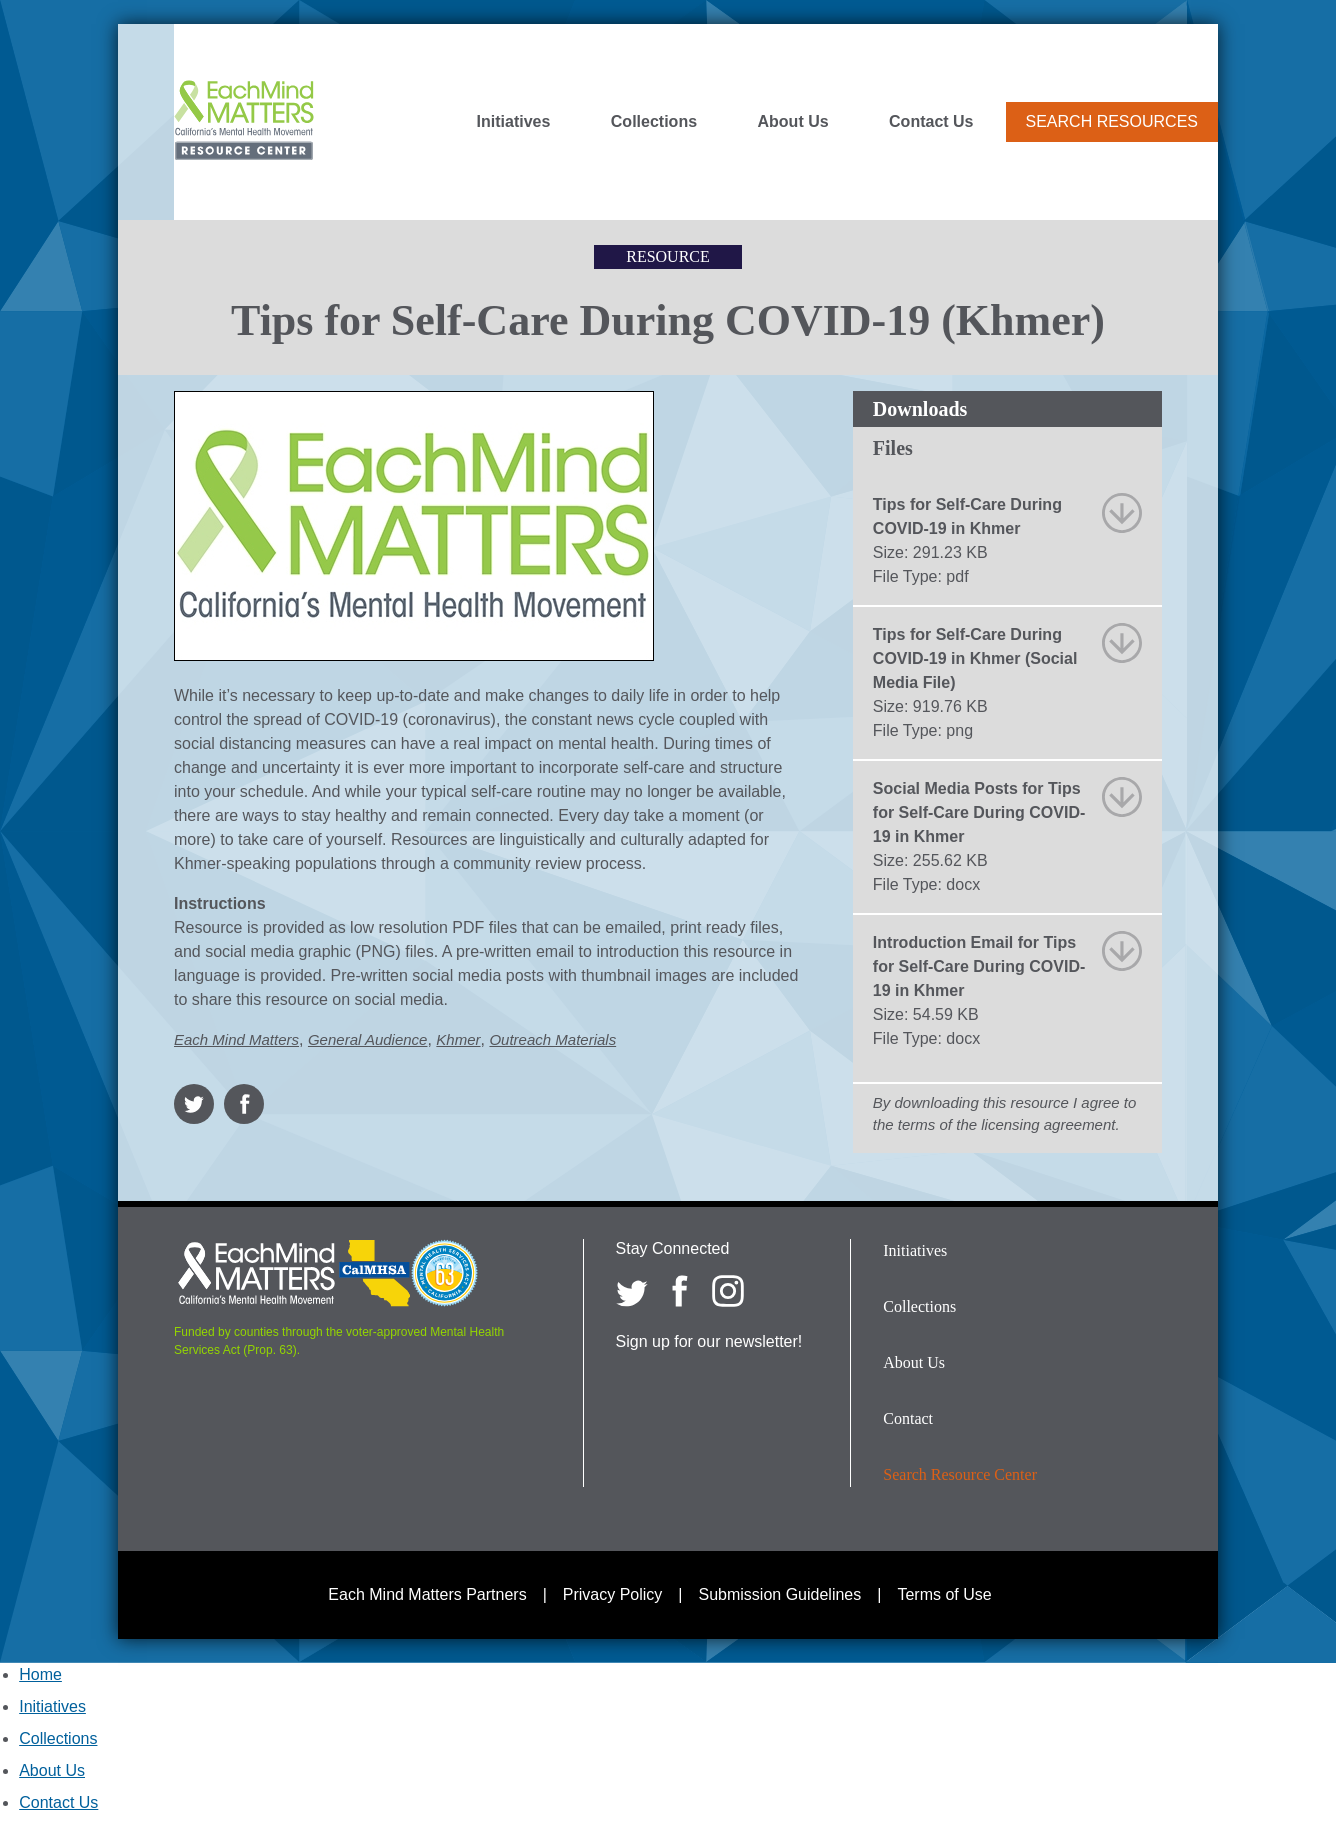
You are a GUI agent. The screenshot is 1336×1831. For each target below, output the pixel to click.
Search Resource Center (960, 1474)
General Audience (368, 1039)
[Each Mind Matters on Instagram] (728, 1291)
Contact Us (931, 122)
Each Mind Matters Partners (427, 1594)
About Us (793, 122)
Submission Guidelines (780, 1594)
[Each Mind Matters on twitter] (632, 1291)
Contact (908, 1418)
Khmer (458, 1039)
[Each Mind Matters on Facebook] (680, 1291)
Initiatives (514, 122)
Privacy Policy (613, 1594)
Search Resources (1112, 121)
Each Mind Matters (236, 1039)
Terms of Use (944, 1594)
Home (40, 1674)
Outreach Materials (552, 1039)
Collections (654, 122)
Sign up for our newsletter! (709, 1341)
